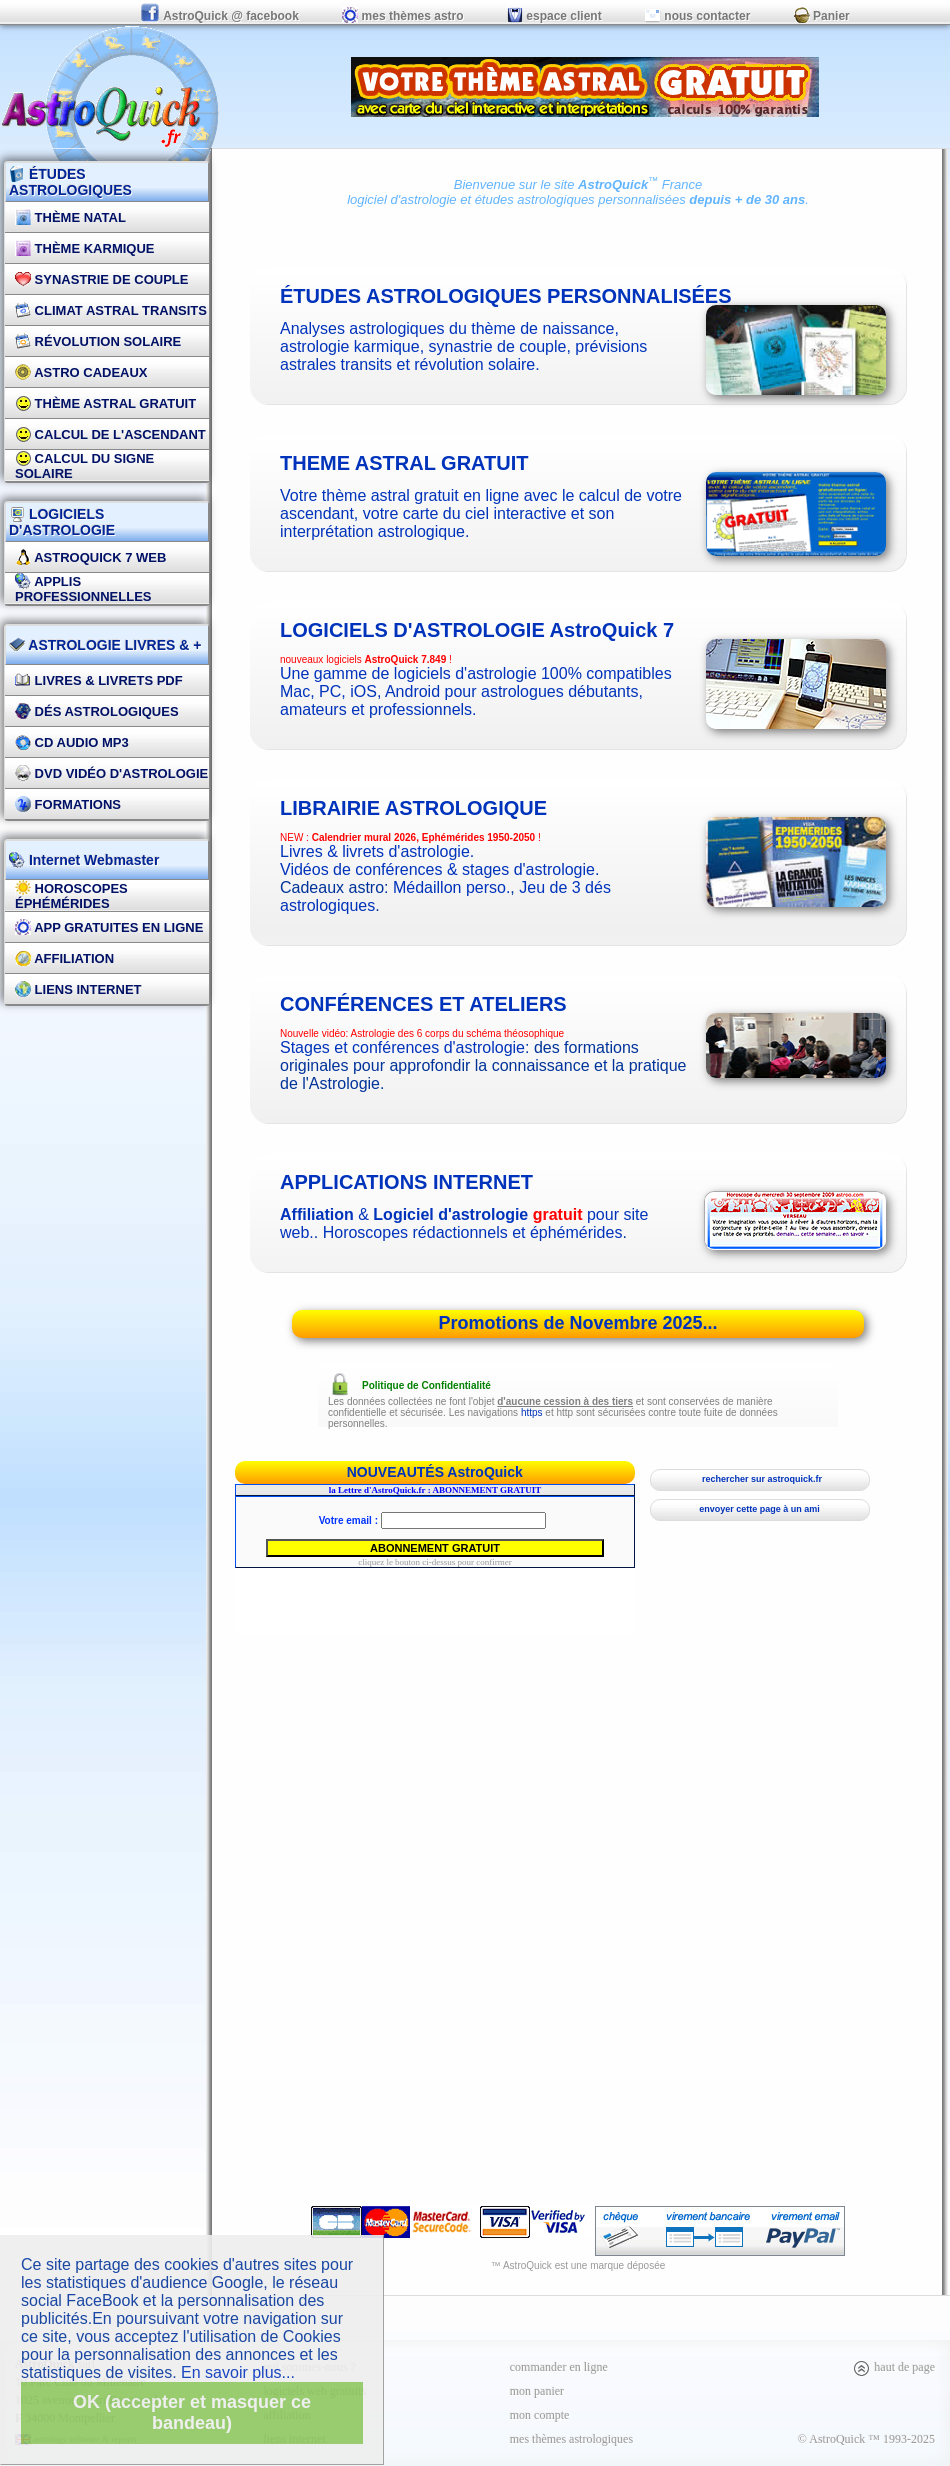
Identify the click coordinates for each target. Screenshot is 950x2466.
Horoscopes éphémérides (71, 896)
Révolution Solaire (98, 341)
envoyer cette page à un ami (759, 1509)
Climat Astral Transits (111, 310)
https (532, 1412)
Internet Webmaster (92, 860)
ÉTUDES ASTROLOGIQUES (70, 182)
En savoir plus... (238, 2372)
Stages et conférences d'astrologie (402, 1047)
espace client (554, 16)
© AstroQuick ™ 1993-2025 (866, 2439)
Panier (822, 16)
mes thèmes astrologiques (571, 2439)
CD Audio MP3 (72, 742)
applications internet (406, 1182)
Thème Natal (70, 217)
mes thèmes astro (402, 16)
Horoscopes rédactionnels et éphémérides (473, 1232)
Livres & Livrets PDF (99, 680)
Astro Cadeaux (81, 372)
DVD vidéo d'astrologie (111, 773)
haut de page (893, 2367)
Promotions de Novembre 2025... (577, 1323)
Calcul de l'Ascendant (110, 434)
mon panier (537, 2391)
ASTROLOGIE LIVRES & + (105, 645)
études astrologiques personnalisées (580, 199)
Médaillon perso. (451, 887)
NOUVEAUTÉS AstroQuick (435, 1472)
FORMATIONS (68, 804)
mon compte (540, 2415)
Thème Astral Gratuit (105, 403)
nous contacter (697, 16)
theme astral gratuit (404, 463)
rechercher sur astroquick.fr (759, 1479)
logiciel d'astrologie (401, 199)
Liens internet (78, 989)
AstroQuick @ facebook (221, 16)
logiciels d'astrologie (477, 630)
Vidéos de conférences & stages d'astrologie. (439, 869)
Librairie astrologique (413, 808)
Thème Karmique (85, 248)
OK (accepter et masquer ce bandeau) (192, 2412)
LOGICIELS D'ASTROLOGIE (62, 522)
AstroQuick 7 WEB (90, 557)
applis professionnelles (83, 589)
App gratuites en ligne (109, 927)
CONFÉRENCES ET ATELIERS (423, 1004)
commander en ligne (559, 2367)
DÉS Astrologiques (97, 711)
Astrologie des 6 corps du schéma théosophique (457, 1033)
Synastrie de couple (101, 279)
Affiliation (64, 958)
